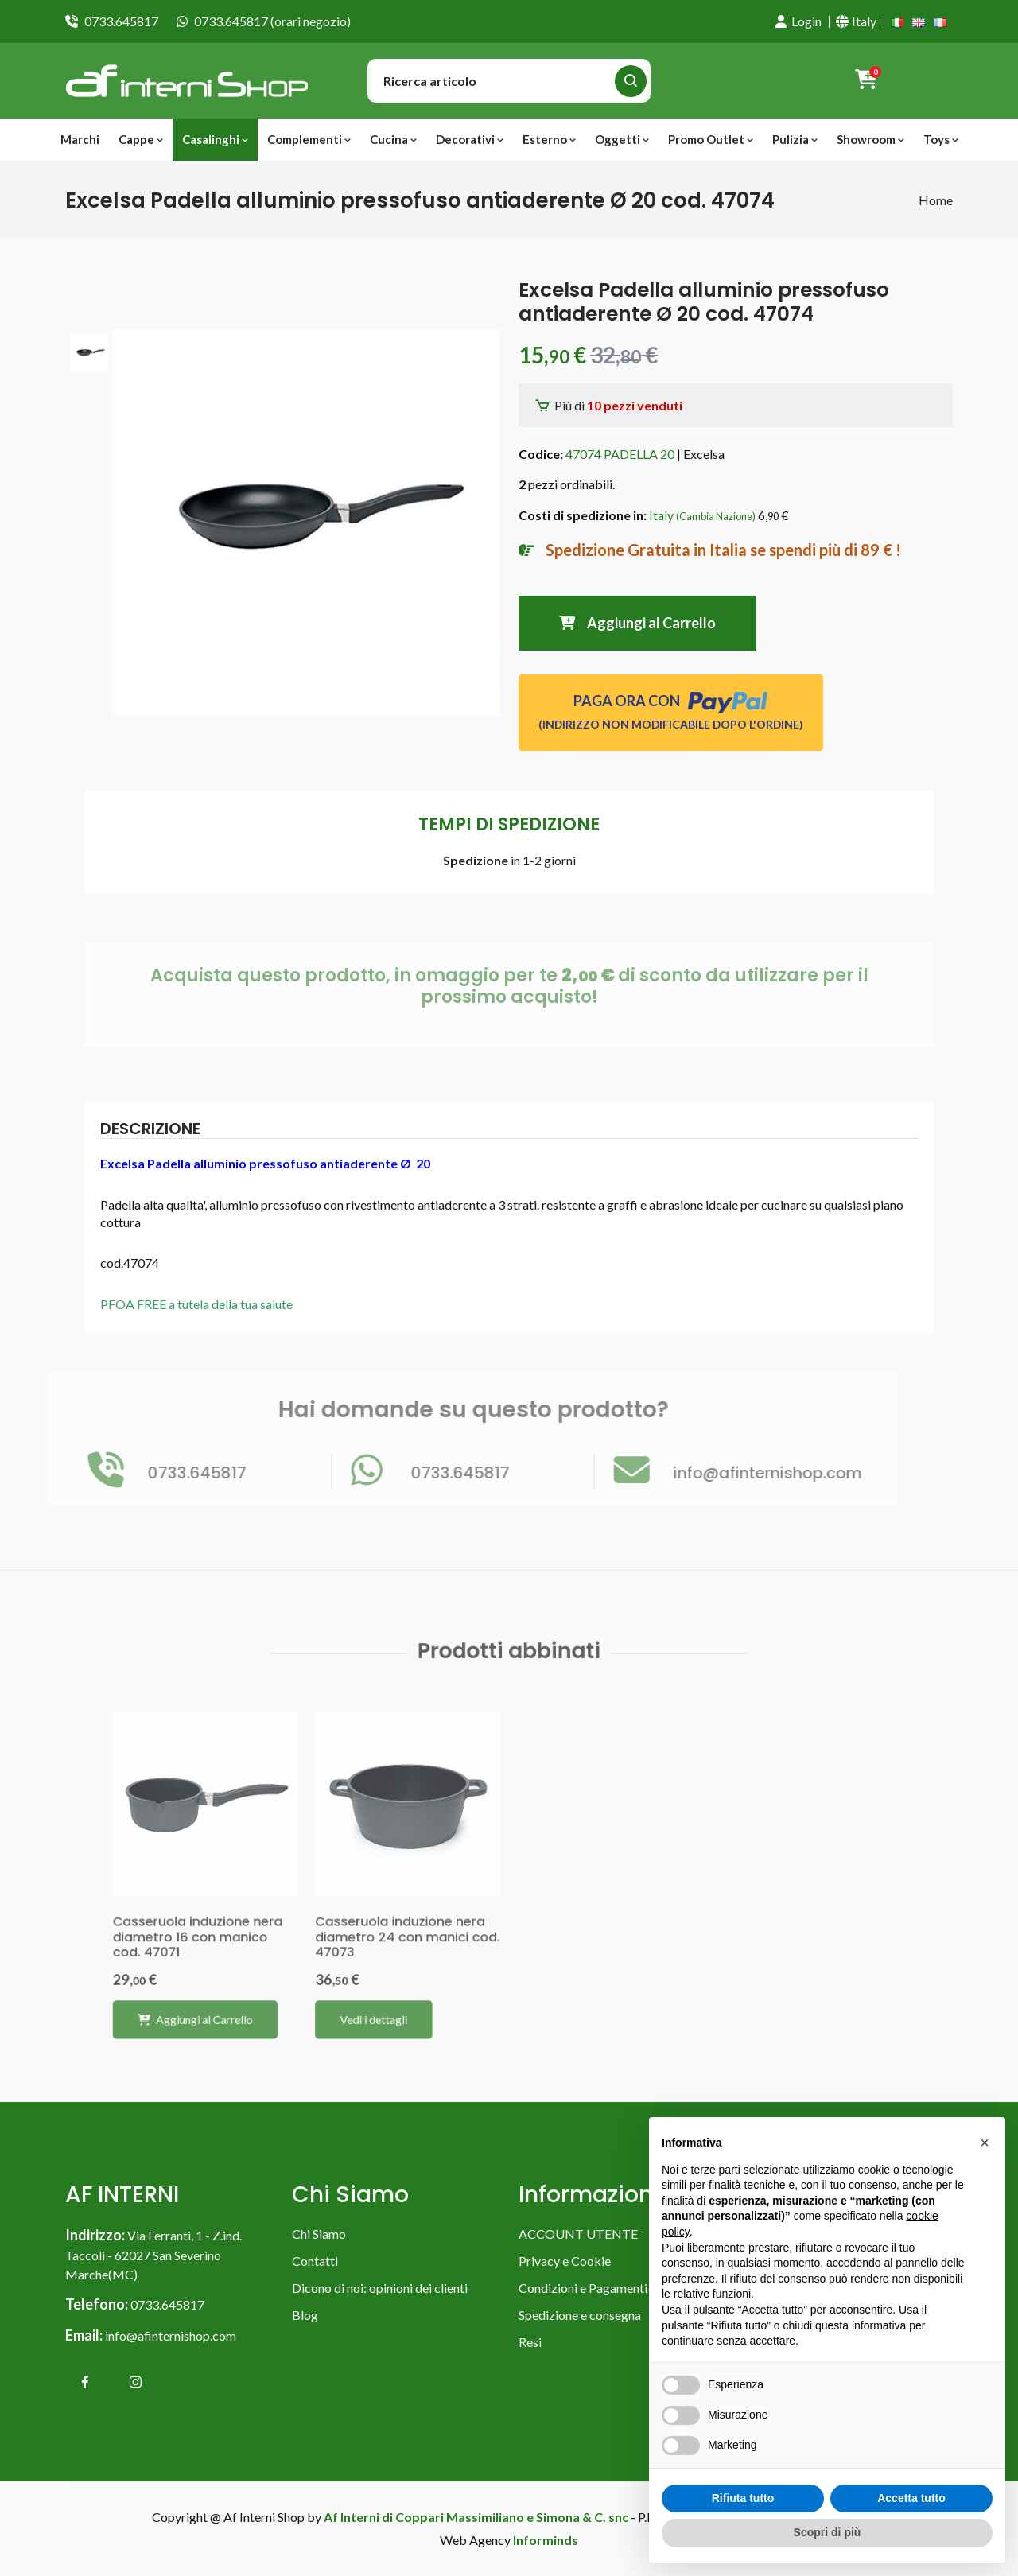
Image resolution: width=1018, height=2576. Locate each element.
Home (936, 200)
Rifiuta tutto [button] (743, 2498)
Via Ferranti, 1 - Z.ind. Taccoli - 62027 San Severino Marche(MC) (153, 2255)
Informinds (545, 2539)
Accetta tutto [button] (911, 2498)
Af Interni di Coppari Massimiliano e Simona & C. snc (476, 2516)
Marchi (79, 139)
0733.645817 (121, 21)
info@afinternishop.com (170, 2335)
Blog (305, 2314)
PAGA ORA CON (670, 711)
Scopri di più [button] (827, 2532)
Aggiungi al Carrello (637, 622)
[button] (984, 2142)
